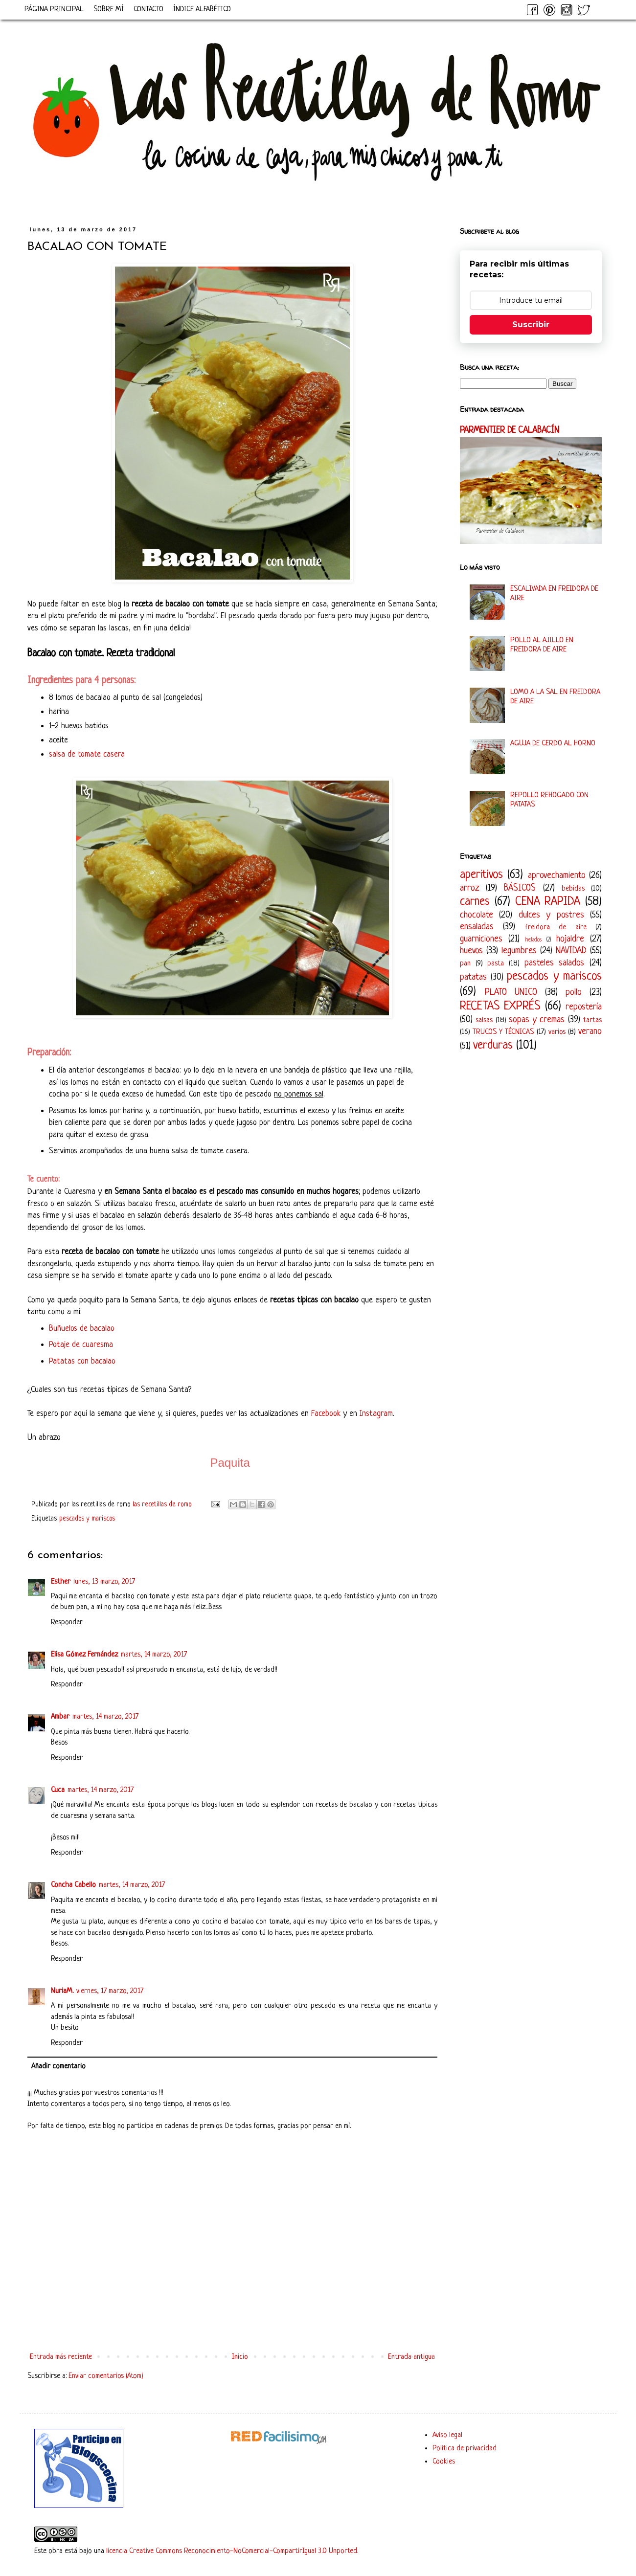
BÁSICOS (520, 888)
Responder (67, 1622)
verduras (493, 1045)
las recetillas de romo (163, 1504)
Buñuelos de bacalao (81, 1328)
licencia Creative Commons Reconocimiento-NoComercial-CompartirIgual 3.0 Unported (231, 2551)
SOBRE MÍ (108, 9)
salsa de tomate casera (87, 754)
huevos (471, 951)
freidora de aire (556, 927)
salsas (484, 1020)
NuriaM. (62, 1991)
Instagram (376, 1413)
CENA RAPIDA (548, 901)
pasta (495, 964)
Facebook (326, 1413)
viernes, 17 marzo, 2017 (109, 1991)
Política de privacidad (464, 2448)
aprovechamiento (557, 875)
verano (590, 1031)
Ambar (60, 1717)
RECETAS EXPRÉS (500, 1006)
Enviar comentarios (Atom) (105, 2376)
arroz (469, 888)
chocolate (476, 915)
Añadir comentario (58, 2066)
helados (533, 940)
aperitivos (481, 874)
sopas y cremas (537, 1020)
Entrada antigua (411, 2357)
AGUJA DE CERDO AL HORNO (552, 743)
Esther (60, 1582)
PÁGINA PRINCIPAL (54, 9)
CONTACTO (148, 9)
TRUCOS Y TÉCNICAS (503, 1032)
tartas (592, 1020)
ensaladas (477, 927)
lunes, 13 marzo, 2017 (104, 1582)
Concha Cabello (73, 1885)
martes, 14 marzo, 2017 (154, 1655)
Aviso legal (447, 2435)
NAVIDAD (571, 951)
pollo (574, 992)
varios (557, 1032)
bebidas (573, 889)
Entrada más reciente (61, 2357)
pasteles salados (554, 963)
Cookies (443, 2462)
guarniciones (481, 939)
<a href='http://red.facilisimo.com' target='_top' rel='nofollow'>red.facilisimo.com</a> (278, 2438)
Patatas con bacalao (82, 1361)
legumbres (519, 951)
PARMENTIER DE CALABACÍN (509, 430)
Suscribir (530, 324)
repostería (584, 1007)
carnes (475, 901)
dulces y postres (551, 915)
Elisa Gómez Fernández (84, 1655)
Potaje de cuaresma (81, 1344)
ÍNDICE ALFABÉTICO (202, 9)
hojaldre (570, 939)
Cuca (58, 1790)
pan (465, 964)
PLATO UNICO (511, 992)
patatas (473, 977)
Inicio (240, 2357)
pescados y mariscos (87, 1519)
